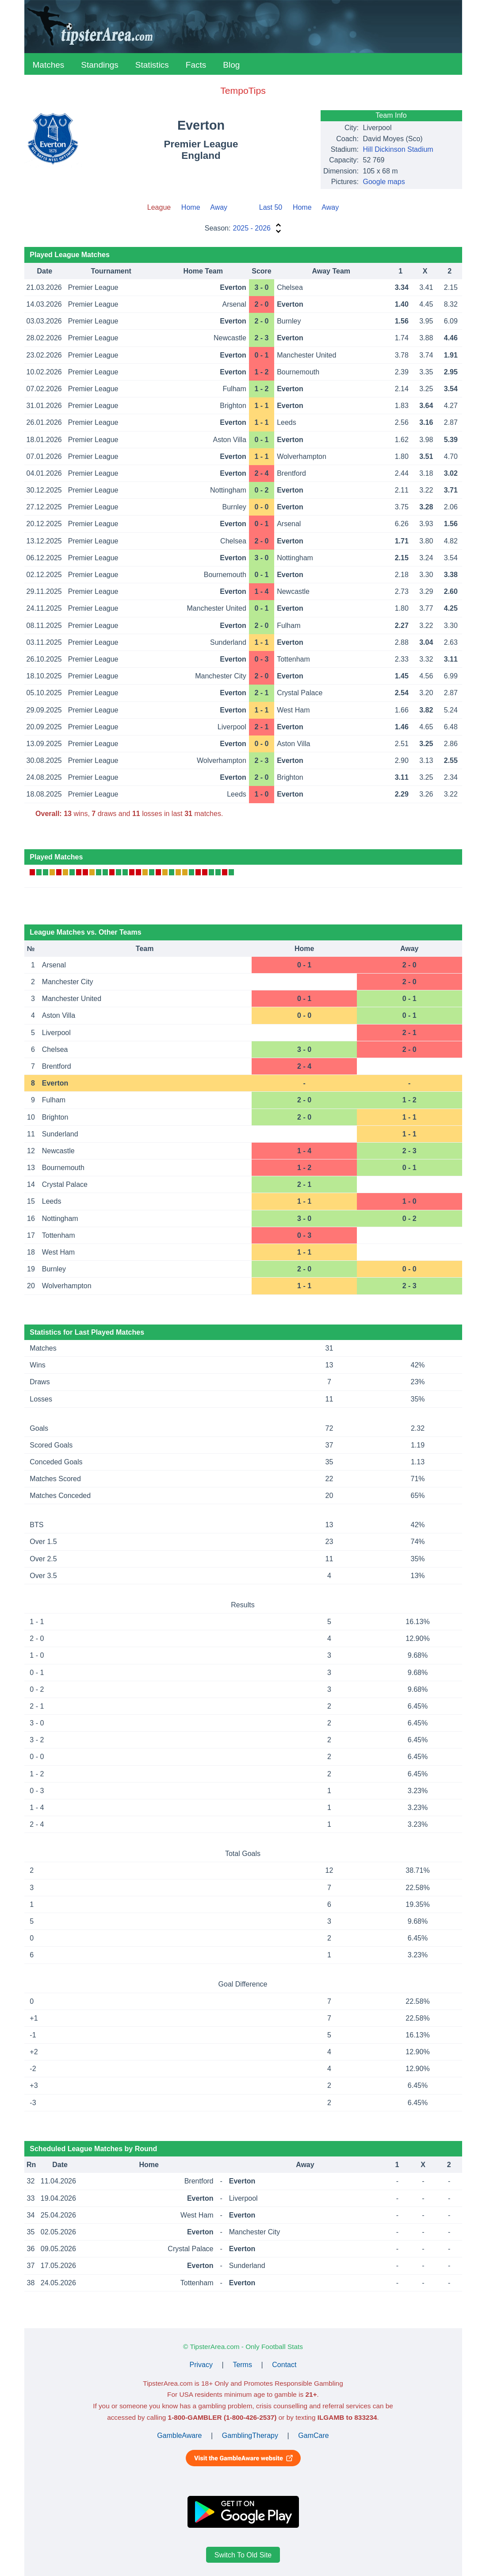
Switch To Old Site (243, 2554)
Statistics (152, 64)
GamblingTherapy (250, 2435)
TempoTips (242, 90)
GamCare (313, 2435)
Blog (231, 64)
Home (190, 207)
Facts (196, 64)
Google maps (384, 181)
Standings (100, 64)
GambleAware (179, 2435)
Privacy (201, 2364)
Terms (242, 2364)
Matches (49, 64)
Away (218, 207)
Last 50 (270, 207)
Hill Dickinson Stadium (398, 149)
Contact (284, 2364)
